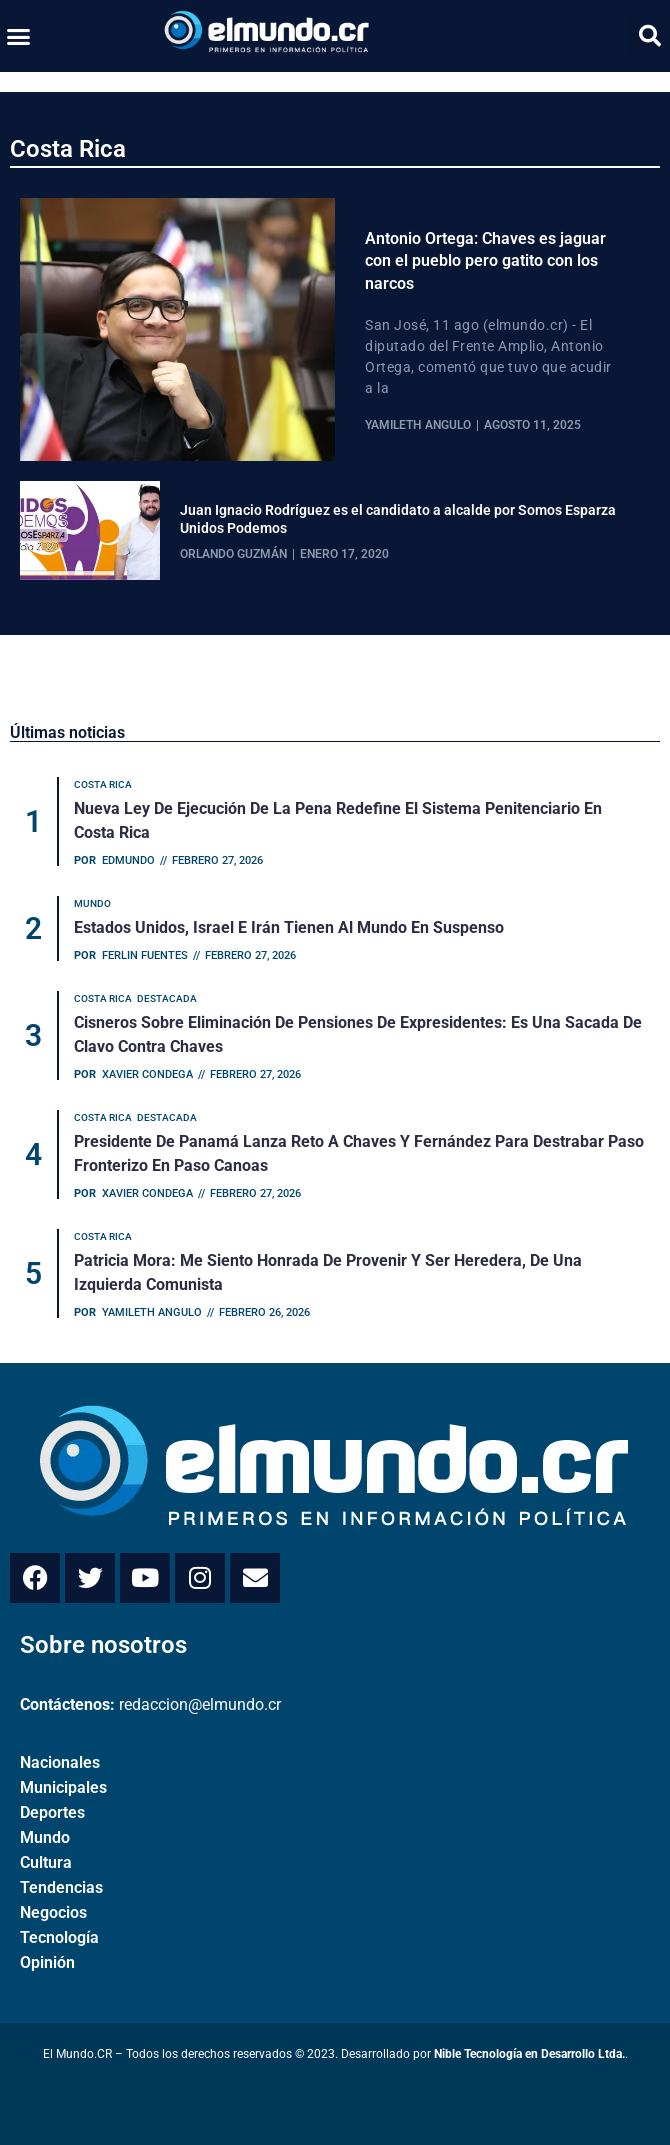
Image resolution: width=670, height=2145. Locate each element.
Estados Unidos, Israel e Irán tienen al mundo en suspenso (289, 927)
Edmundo (128, 860)
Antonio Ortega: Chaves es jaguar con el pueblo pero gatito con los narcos (485, 261)
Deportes (52, 1812)
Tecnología (59, 1937)
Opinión (47, 1962)
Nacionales (60, 1762)
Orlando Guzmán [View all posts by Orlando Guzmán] (233, 554)
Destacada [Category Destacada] (167, 998)
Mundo (45, 1837)
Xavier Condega (147, 1074)
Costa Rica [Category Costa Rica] (103, 784)
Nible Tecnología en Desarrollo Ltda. (529, 2054)
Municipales (63, 1787)
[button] (19, 36)
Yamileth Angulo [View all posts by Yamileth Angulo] (418, 425)
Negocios (53, 1912)
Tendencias (61, 1887)
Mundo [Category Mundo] (92, 903)
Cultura (46, 1862)
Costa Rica (68, 149)
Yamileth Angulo (152, 1312)
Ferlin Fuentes (145, 955)
